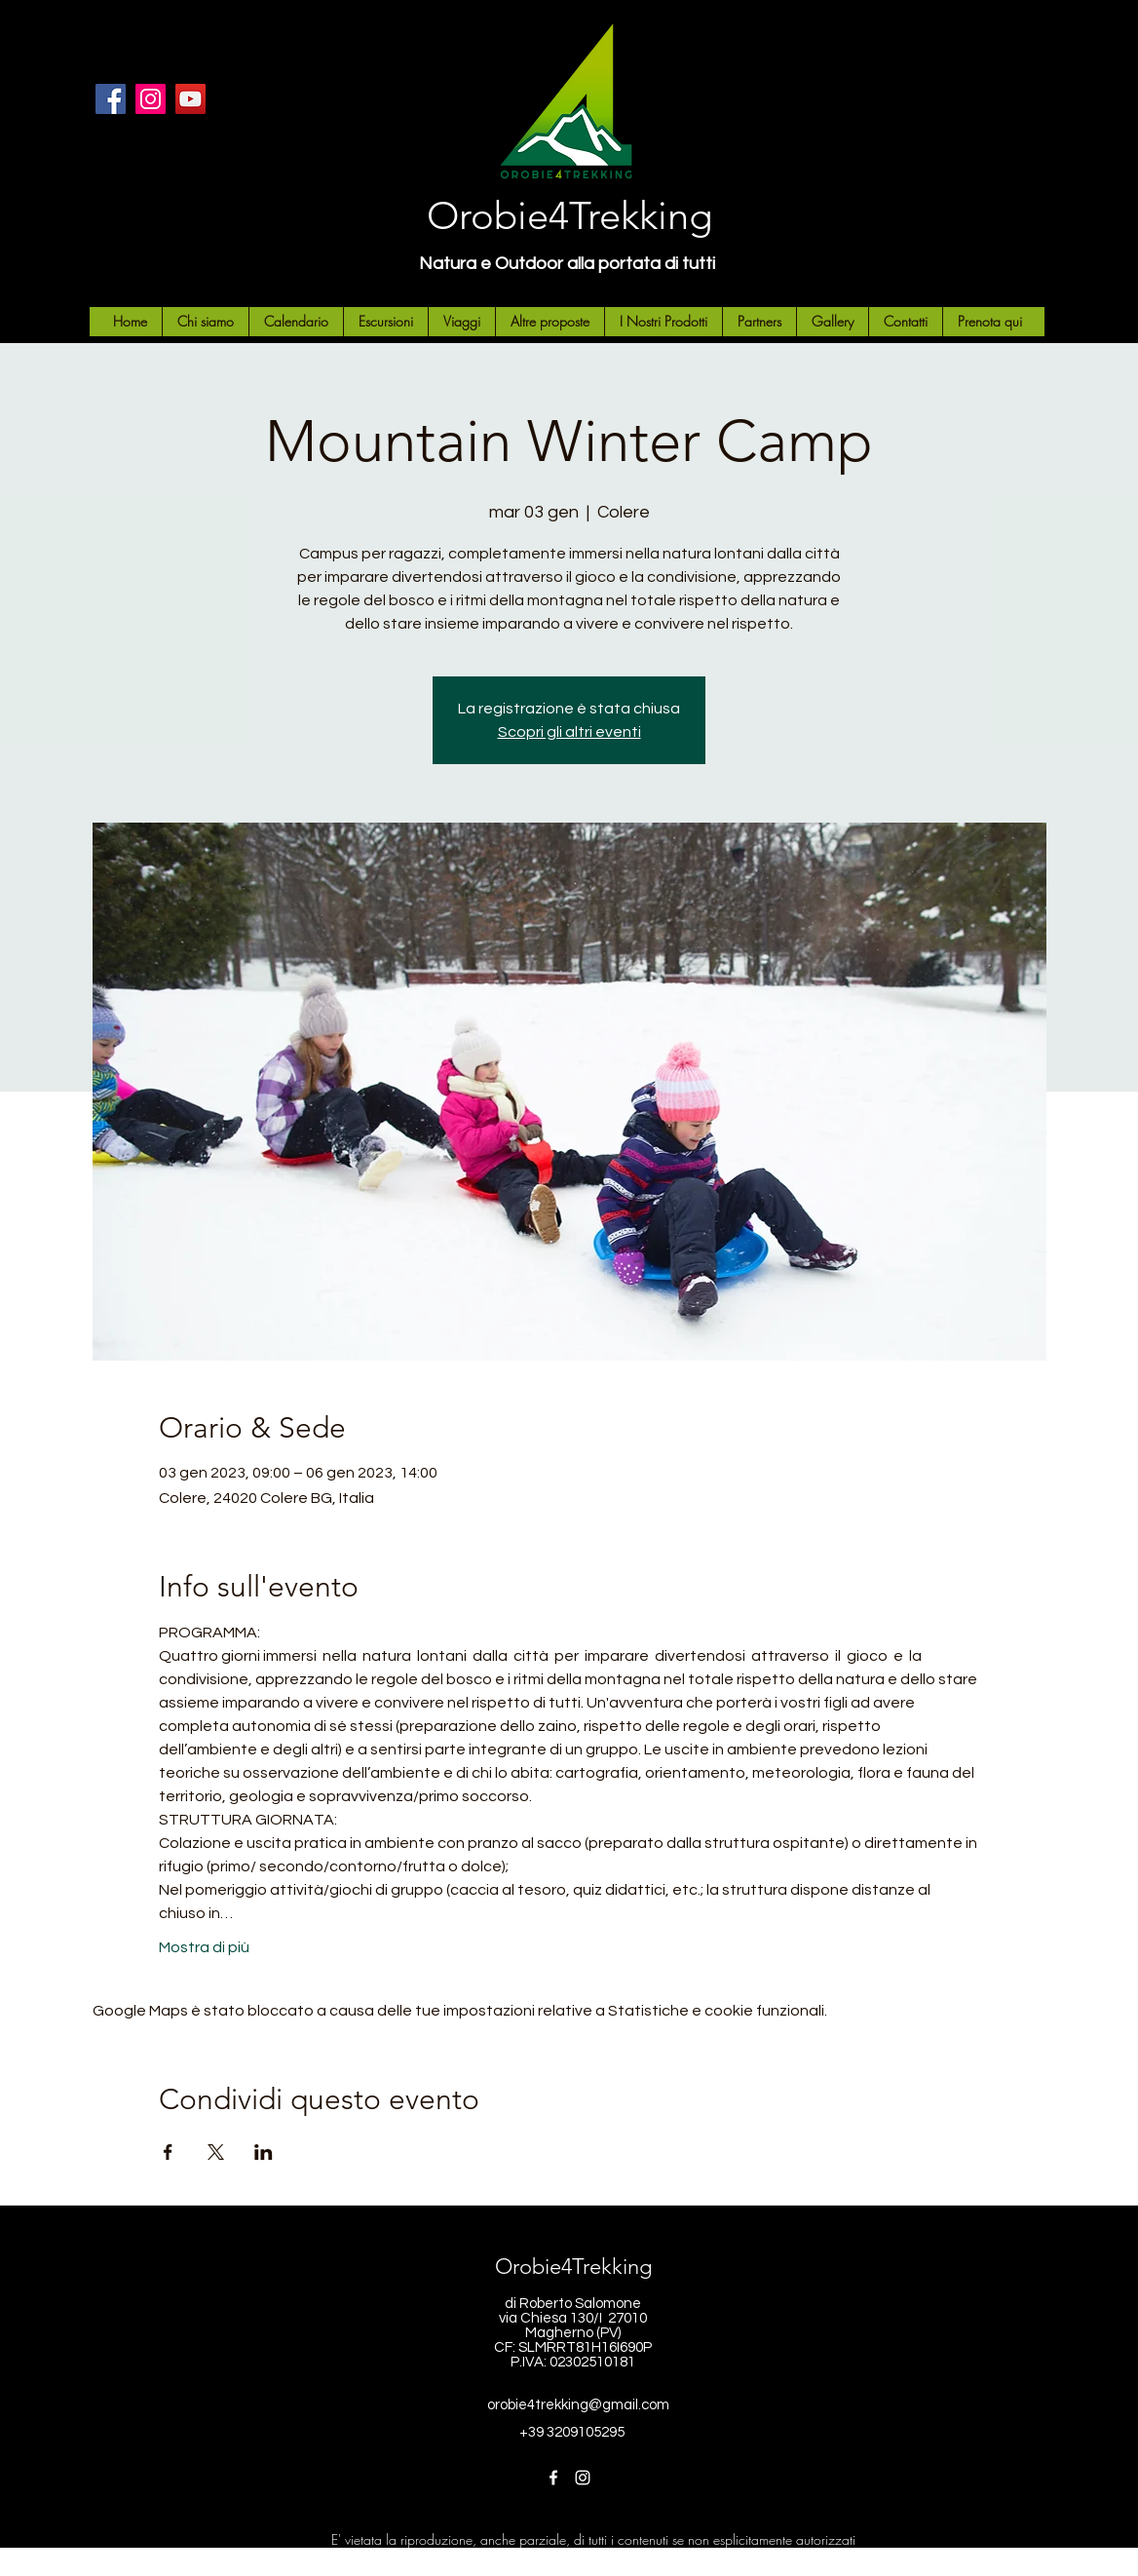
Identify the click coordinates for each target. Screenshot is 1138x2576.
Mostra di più (204, 1947)
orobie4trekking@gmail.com (578, 2405)
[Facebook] (110, 99)
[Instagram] (150, 99)
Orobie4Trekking (569, 215)
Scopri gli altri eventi (569, 732)
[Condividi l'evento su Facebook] (168, 2152)
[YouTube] (190, 99)
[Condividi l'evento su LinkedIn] (263, 2152)
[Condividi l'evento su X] (216, 2152)
